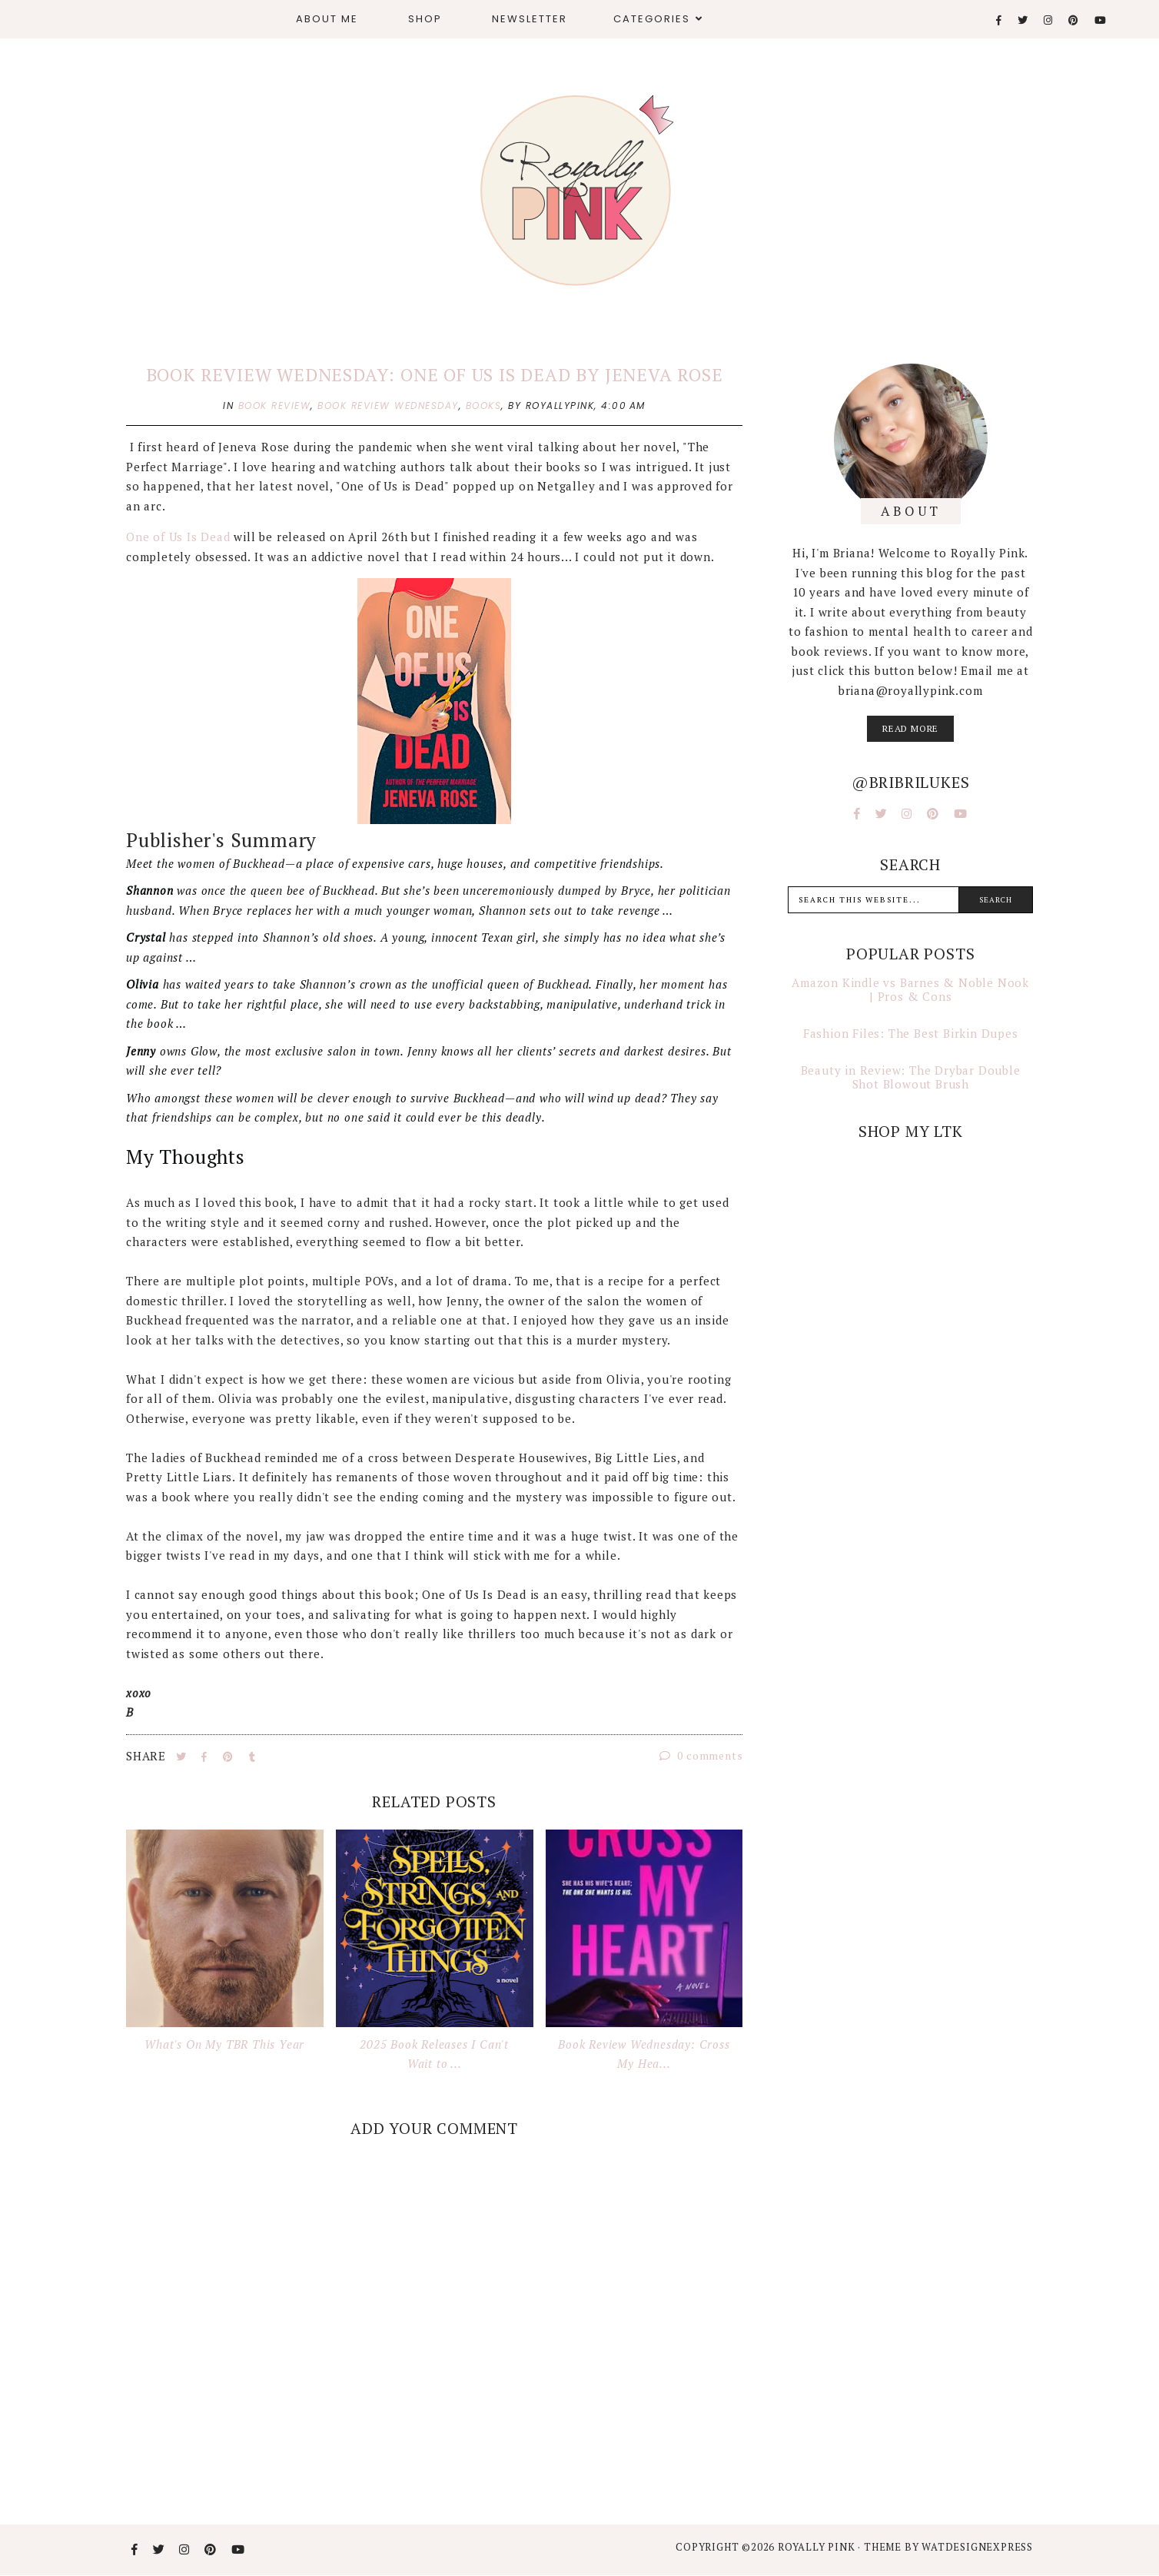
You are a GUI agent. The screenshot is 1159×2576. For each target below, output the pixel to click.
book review (274, 405)
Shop (425, 19)
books (484, 405)
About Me (327, 19)
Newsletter (529, 19)
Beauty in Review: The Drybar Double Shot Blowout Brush (911, 1077)
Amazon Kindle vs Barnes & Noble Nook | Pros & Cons (910, 989)
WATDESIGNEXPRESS (977, 2547)
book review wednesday (388, 405)
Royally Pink (818, 2547)
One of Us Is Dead (180, 536)
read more (910, 728)
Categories (651, 19)
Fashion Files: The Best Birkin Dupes (910, 1033)
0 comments (701, 1755)
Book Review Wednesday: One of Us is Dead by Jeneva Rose (434, 375)
